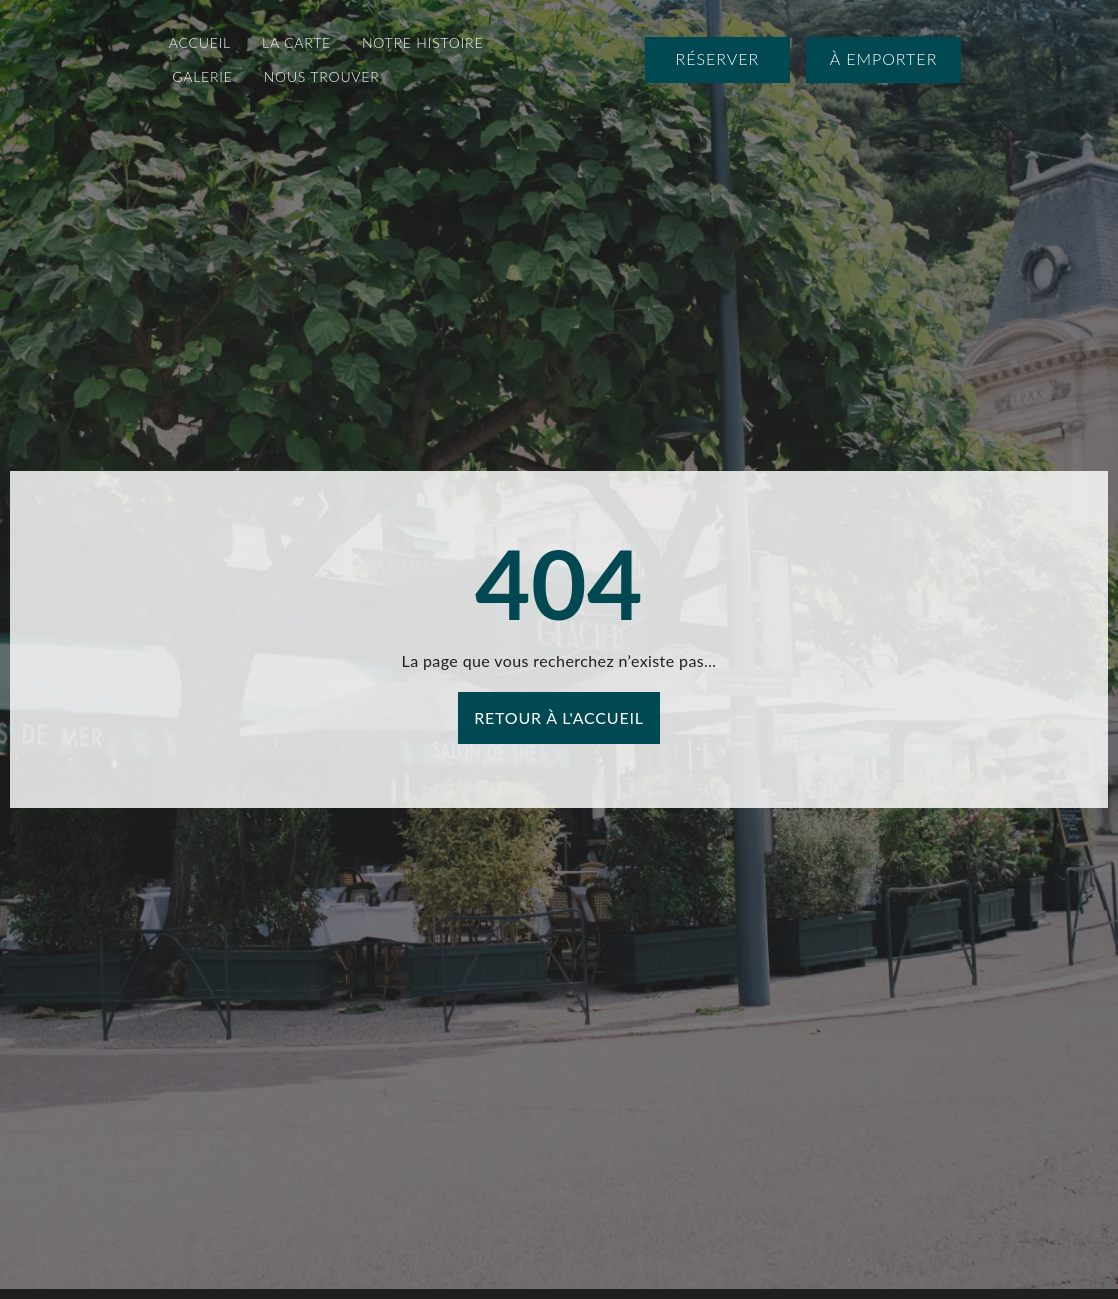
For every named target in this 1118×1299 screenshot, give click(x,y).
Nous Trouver (322, 76)
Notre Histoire (422, 42)
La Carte (296, 42)
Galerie (202, 76)
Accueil (200, 42)
